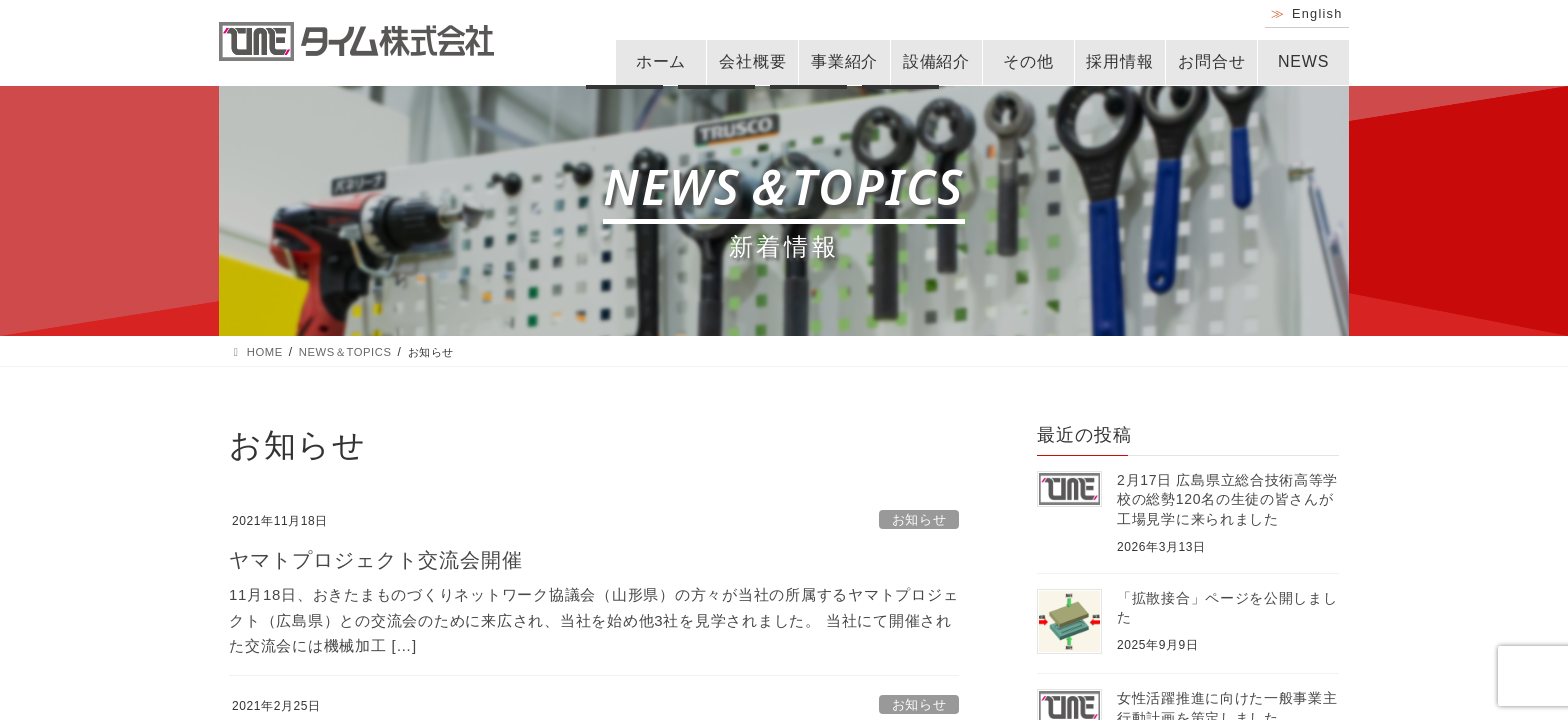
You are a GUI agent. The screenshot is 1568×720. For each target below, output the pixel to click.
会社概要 (752, 61)
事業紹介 (844, 61)
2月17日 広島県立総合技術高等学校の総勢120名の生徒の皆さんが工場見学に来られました (1227, 499)
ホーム (661, 61)
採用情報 (1119, 61)
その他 (1028, 61)
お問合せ (1211, 61)
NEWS (1303, 61)
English (1317, 13)
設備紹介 (936, 61)
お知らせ (919, 519)
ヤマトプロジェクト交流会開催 (376, 560)
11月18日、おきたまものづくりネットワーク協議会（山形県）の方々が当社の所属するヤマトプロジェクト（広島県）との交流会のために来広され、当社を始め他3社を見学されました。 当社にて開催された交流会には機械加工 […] (593, 620)
